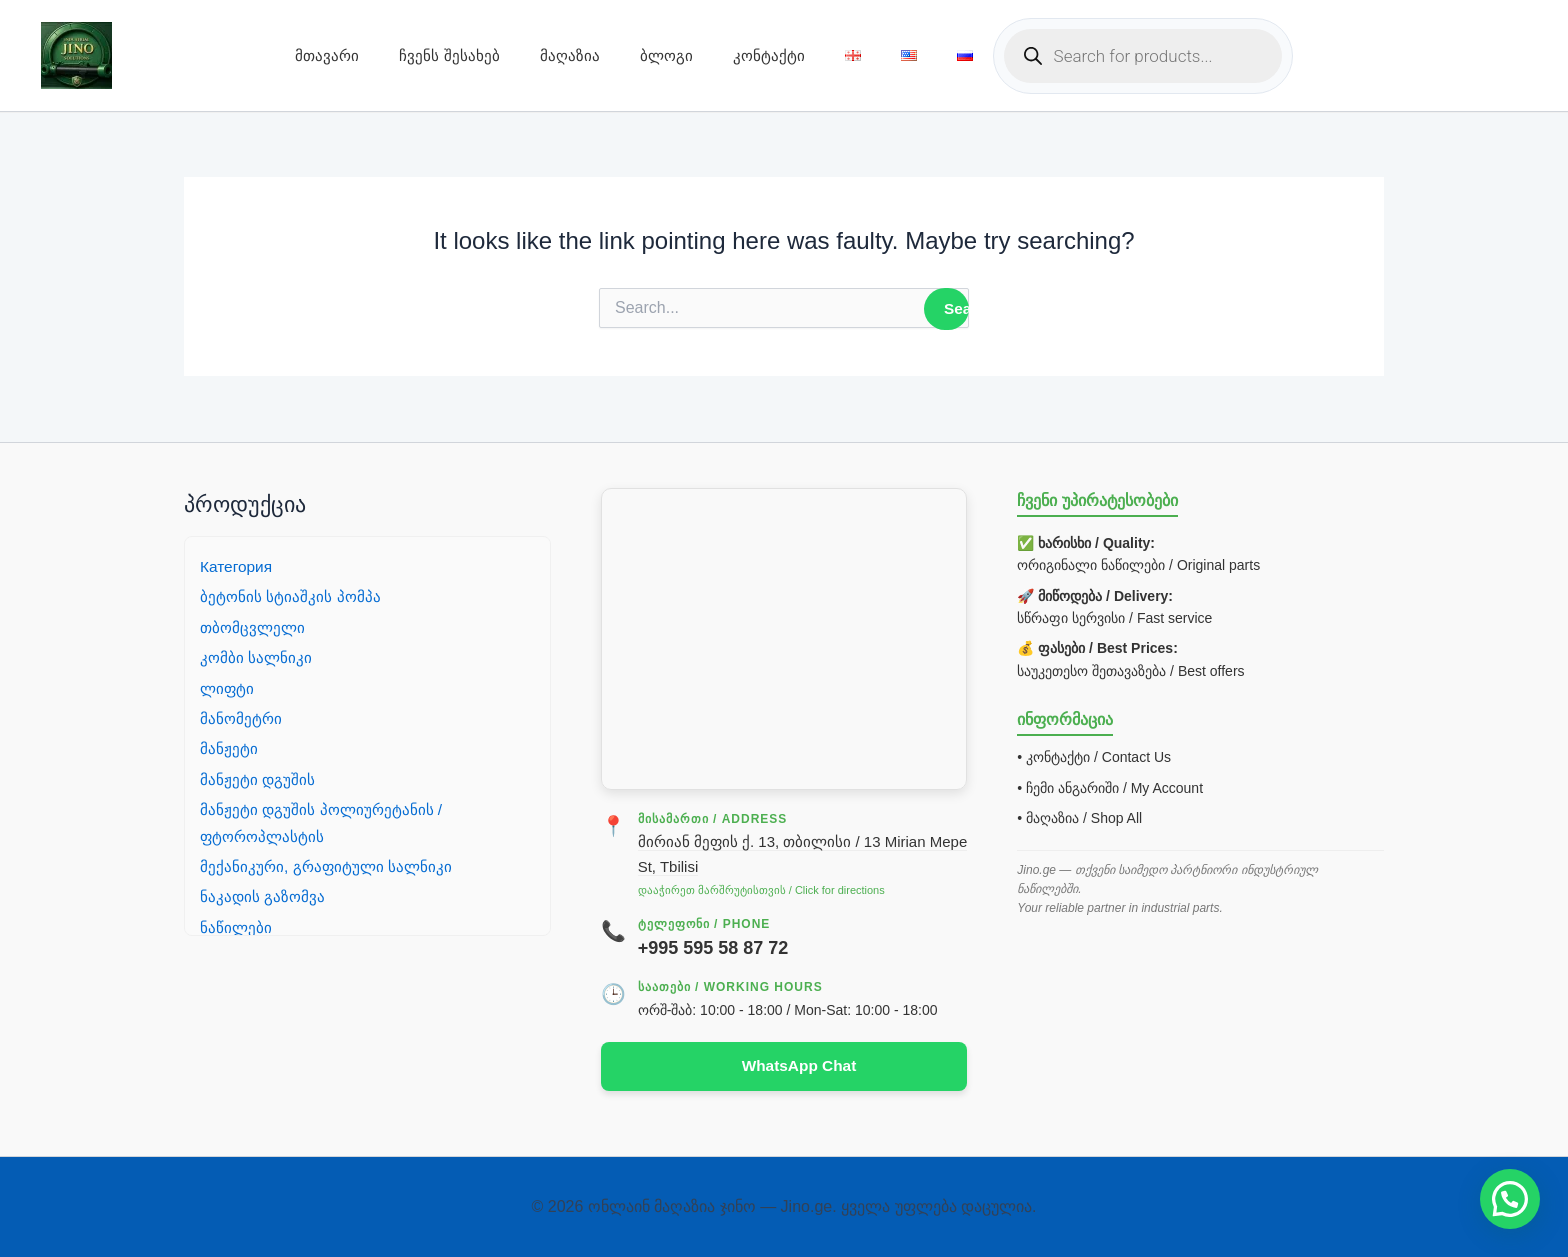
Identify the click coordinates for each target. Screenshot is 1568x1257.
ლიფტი (228, 687)
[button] (1510, 1199)
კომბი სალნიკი (257, 656)
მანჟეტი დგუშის (258, 778)
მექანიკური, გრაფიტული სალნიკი (328, 865)
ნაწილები (236, 926)
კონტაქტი (769, 55)
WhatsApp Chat (798, 1065)
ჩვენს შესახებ (449, 55)
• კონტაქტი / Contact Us (1094, 756)
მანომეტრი (242, 717)
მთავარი (327, 55)
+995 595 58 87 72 (713, 947)
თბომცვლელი (254, 626)
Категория (237, 565)
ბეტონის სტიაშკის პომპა (291, 595)
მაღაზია (570, 55)
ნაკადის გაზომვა (263, 895)
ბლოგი (666, 55)
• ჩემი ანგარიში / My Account (1110, 787)
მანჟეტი (229, 747)
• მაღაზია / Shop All (1079, 817)
